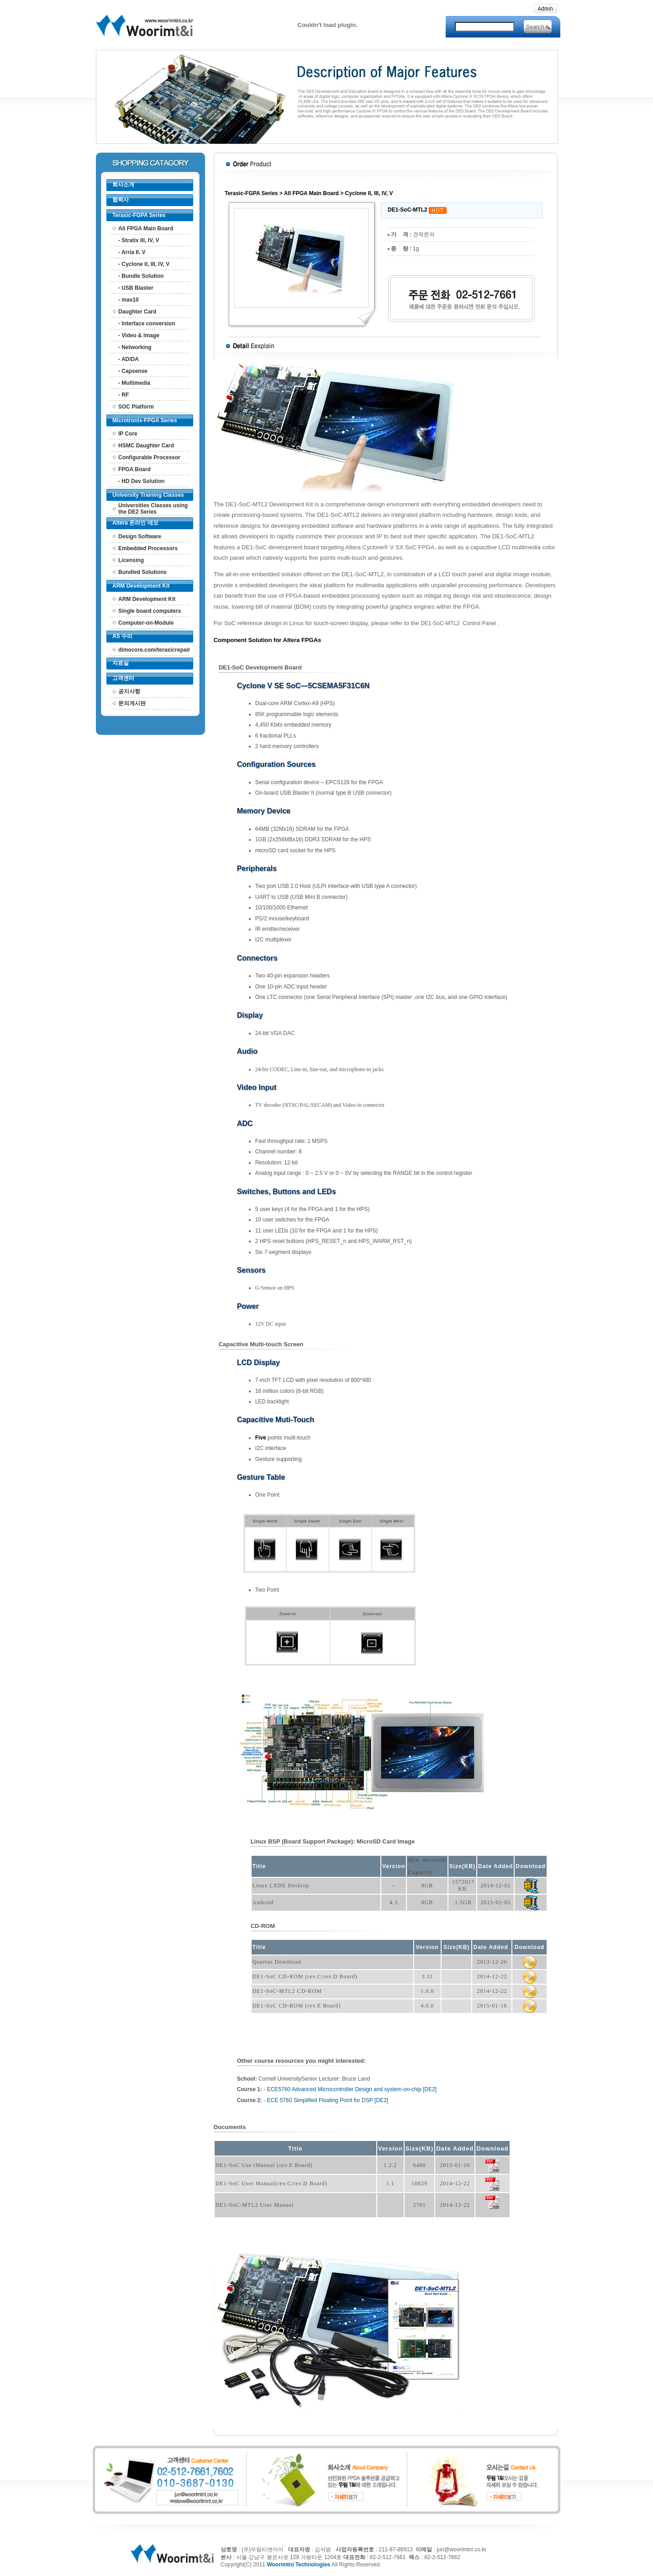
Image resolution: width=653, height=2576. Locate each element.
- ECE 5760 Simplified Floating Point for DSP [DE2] (326, 2100)
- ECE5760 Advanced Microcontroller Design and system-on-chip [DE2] (350, 2089)
